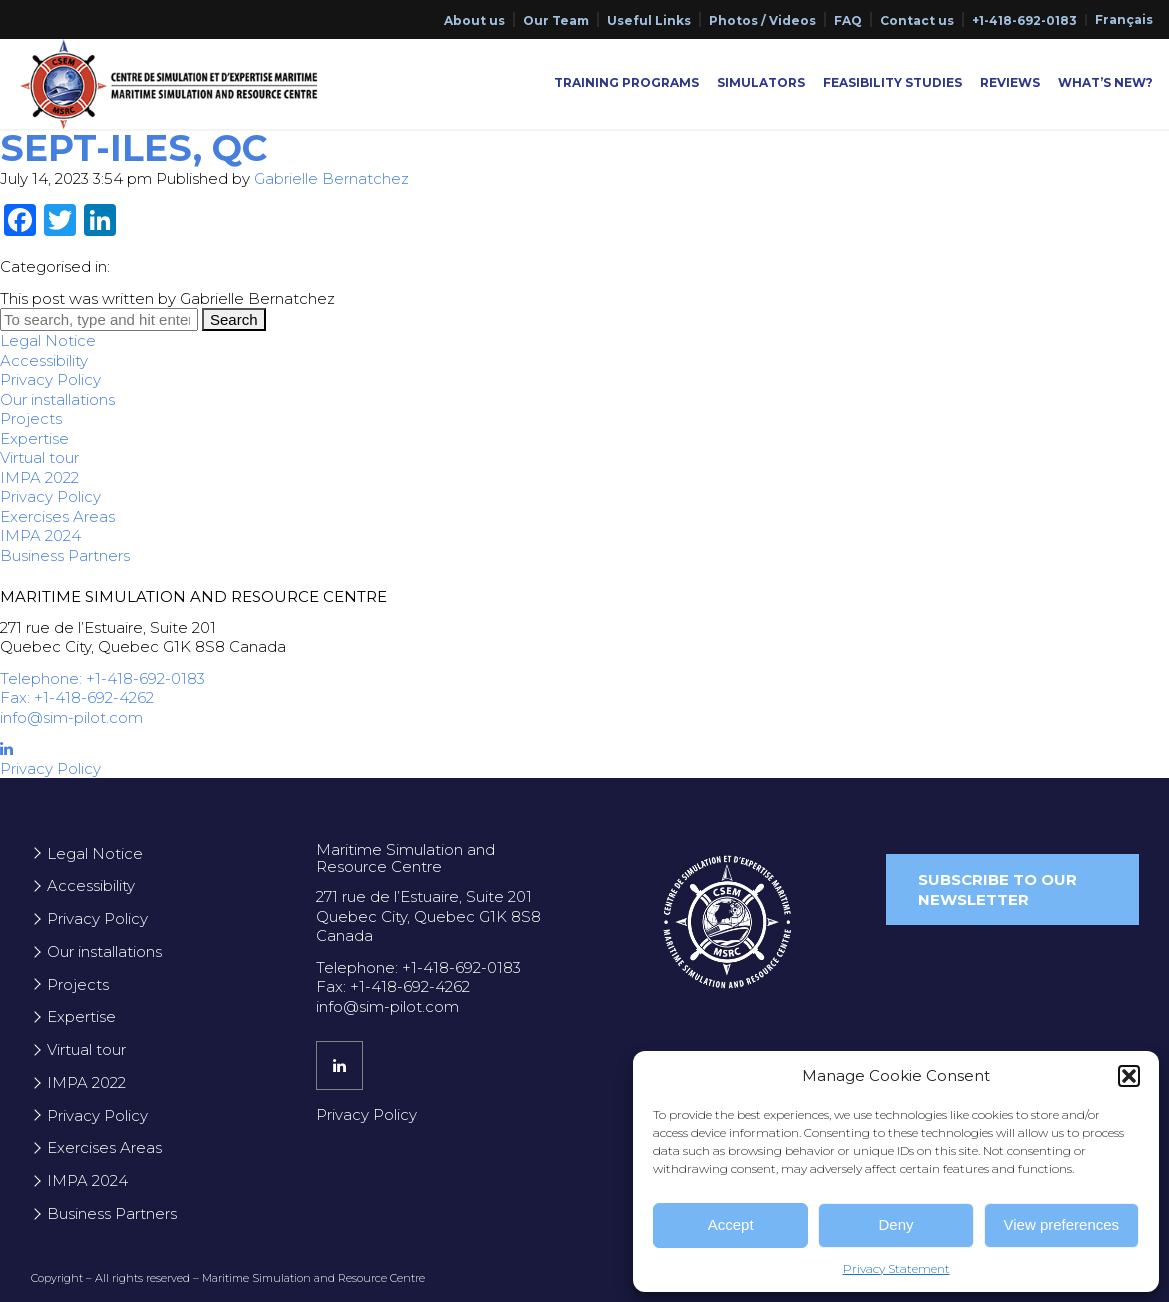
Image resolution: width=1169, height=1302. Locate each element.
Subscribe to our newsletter (997, 889)
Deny (895, 1224)
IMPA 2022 (39, 477)
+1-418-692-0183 (1024, 20)
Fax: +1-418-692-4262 (77, 697)
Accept (731, 1224)
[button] (1129, 1076)
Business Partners (65, 555)
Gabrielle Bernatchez (331, 178)
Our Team (556, 20)
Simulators (761, 82)
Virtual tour (39, 457)
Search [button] (234, 319)
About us (474, 20)
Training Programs (626, 82)
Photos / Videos (762, 20)
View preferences (1062, 1224)
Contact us (917, 20)
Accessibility (44, 360)
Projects (31, 418)
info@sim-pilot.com (71, 717)
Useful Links (649, 20)
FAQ (848, 20)
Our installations (57, 399)
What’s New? (1105, 82)
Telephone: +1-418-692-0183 (102, 678)
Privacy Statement (896, 1268)
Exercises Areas (57, 516)
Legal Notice (48, 340)
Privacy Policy (50, 379)
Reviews (1010, 82)
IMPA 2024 (40, 535)
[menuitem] (1124, 20)
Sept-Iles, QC (133, 148)
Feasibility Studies (892, 82)
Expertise (34, 438)
